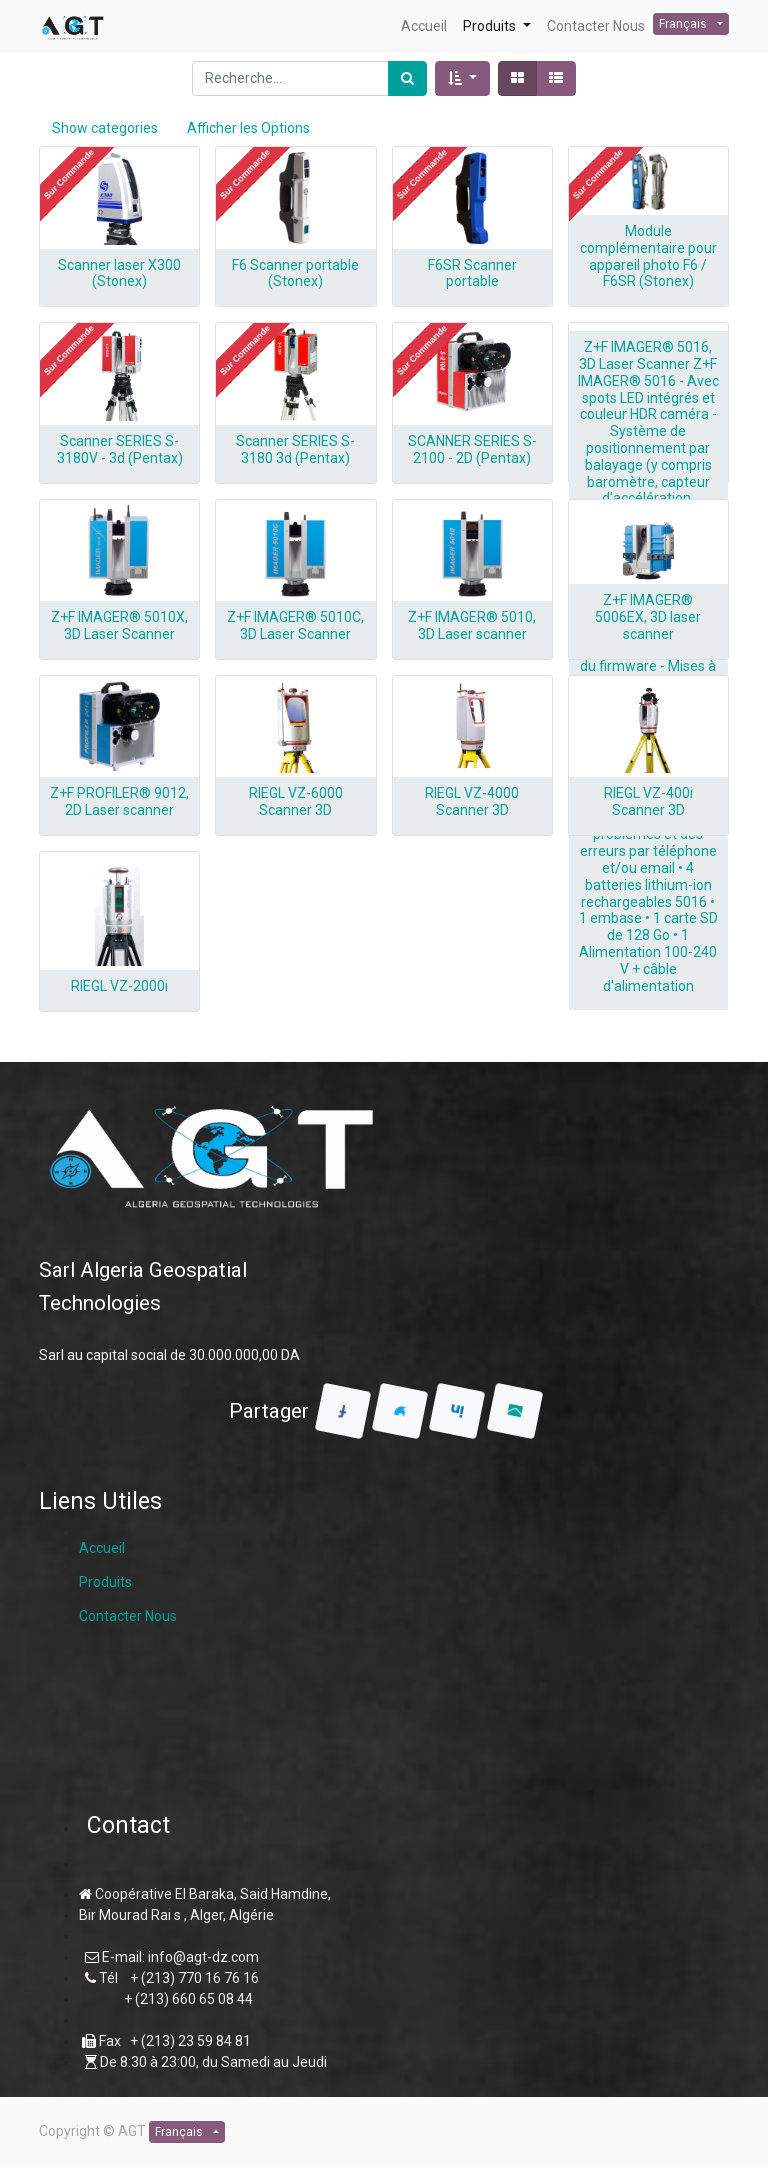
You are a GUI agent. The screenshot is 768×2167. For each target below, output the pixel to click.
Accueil (102, 1548)
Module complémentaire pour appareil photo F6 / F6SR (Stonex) (648, 256)
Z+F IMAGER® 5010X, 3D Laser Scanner (119, 625)
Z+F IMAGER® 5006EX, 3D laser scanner (648, 617)
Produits (105, 1582)
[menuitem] (424, 26)
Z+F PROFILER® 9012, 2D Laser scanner (119, 801)
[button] (462, 78)
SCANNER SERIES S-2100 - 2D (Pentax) (472, 449)
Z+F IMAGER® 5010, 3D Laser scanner (472, 625)
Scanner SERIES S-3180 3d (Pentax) (295, 449)
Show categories (105, 128)
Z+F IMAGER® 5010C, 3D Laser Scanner (295, 625)
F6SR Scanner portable (472, 273)
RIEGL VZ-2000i (119, 986)
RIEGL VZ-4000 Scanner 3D (472, 801)
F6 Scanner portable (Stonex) (295, 273)
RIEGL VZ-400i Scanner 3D (648, 801)
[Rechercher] (407, 78)
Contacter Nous (128, 1616)
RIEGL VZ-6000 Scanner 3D (296, 801)
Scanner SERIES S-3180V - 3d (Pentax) (120, 449)
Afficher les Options (248, 128)
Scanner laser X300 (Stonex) (119, 273)
